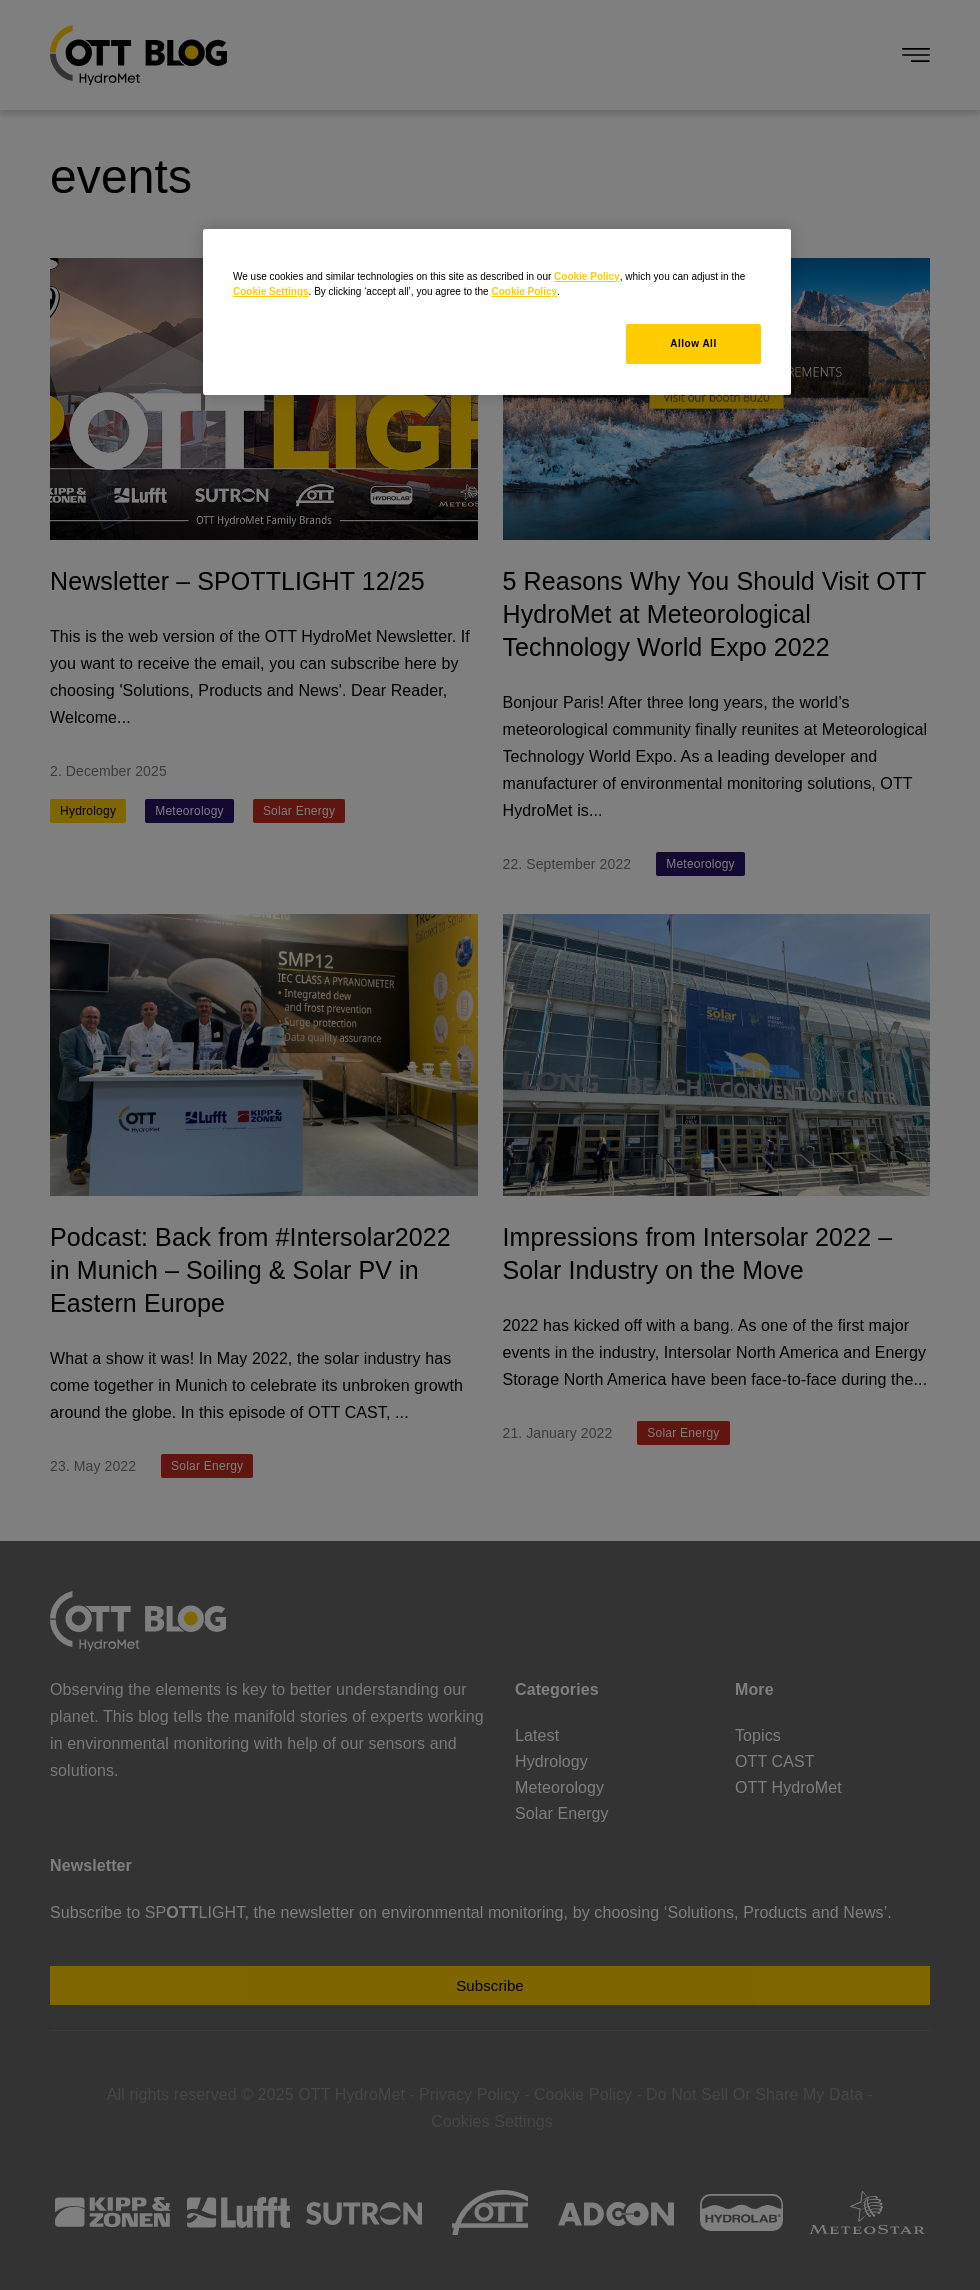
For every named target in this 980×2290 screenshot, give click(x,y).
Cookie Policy (587, 276)
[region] (497, 312)
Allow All (693, 343)
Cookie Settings (271, 291)
